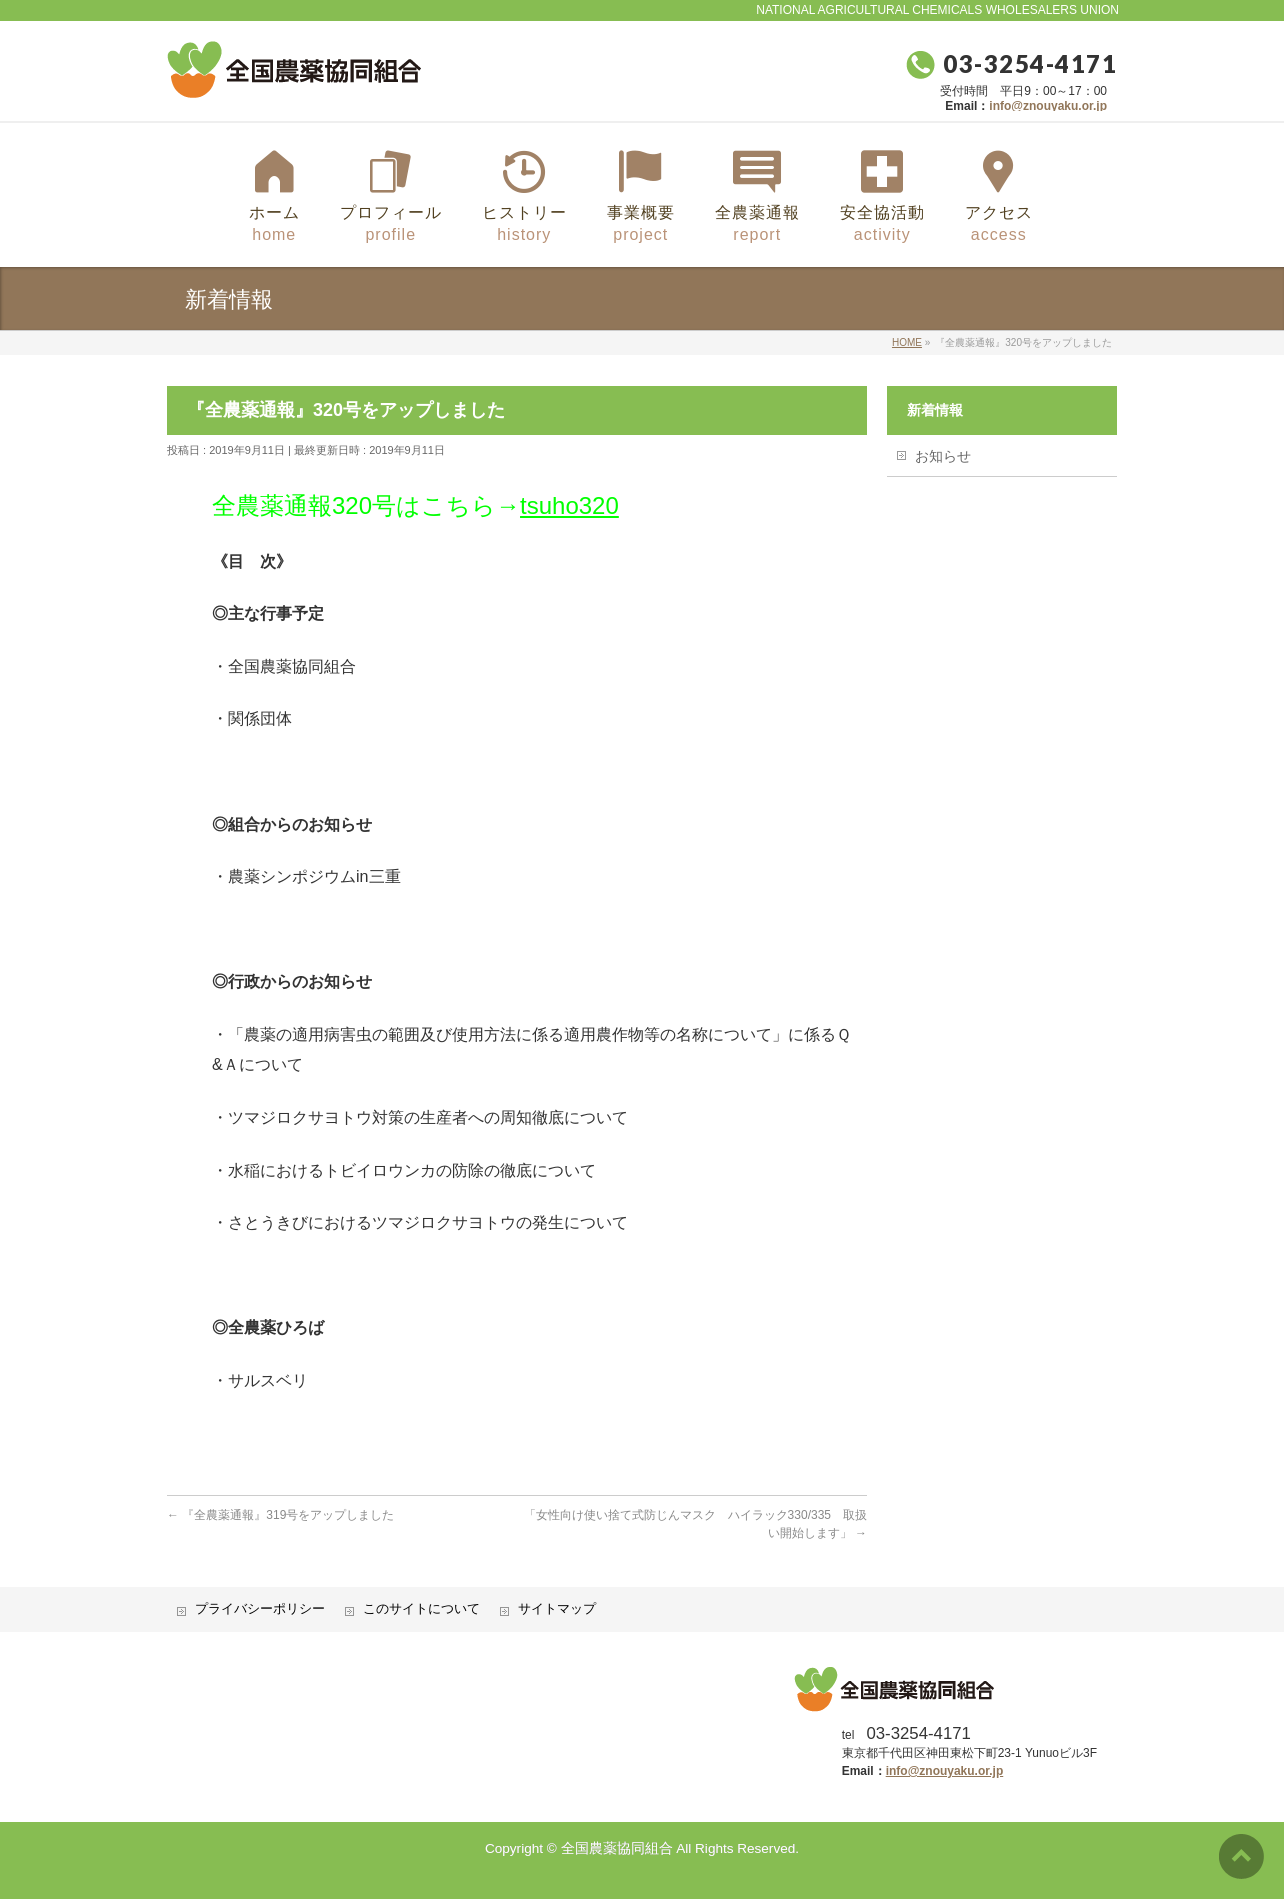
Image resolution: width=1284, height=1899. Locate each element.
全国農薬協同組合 (617, 1848)
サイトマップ (557, 1609)
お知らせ (943, 456)
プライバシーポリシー (260, 1609)
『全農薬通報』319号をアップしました (280, 1515)
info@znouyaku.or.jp (1048, 106)
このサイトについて (421, 1609)
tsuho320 (569, 505)
